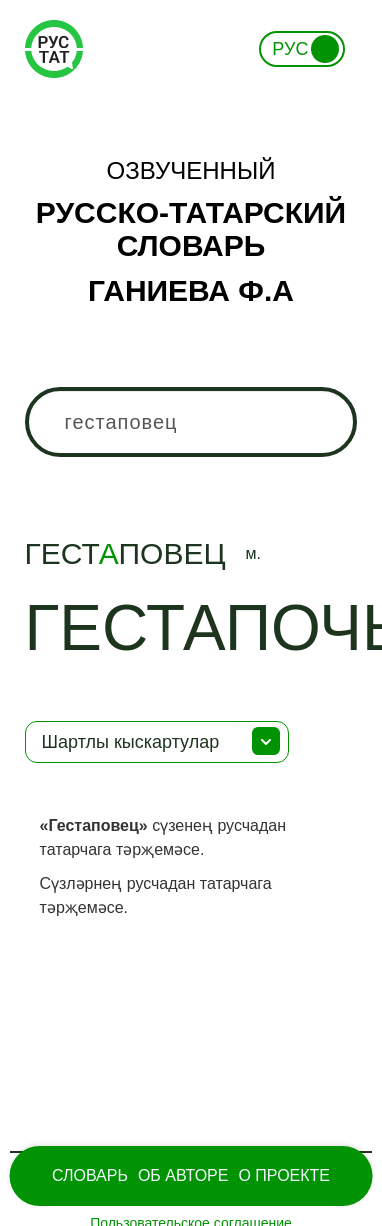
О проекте (284, 1175)
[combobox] (191, 422)
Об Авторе (183, 1175)
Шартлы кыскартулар (131, 742)
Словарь (90, 1175)
